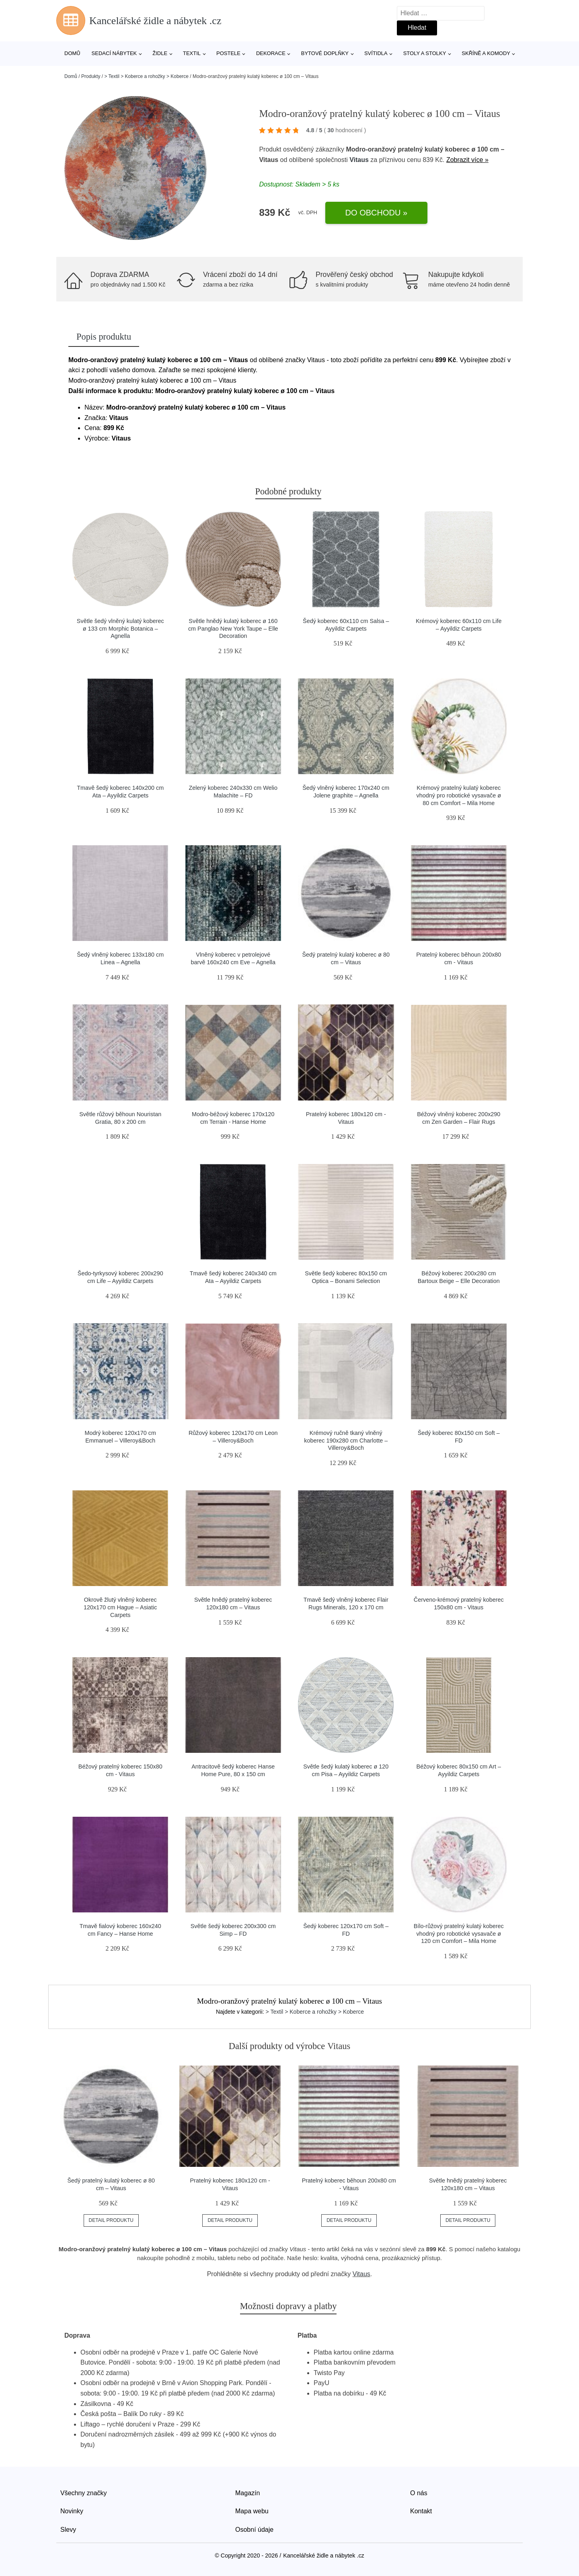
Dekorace (270, 53)
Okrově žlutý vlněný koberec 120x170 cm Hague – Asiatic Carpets (120, 1607)
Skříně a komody (486, 53)
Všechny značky (83, 2493)
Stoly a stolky (424, 53)
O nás (418, 2493)
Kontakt (421, 2511)
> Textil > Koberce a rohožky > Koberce (146, 76)
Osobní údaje (254, 2529)
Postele (228, 53)
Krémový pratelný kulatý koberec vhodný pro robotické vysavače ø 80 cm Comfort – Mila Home (459, 795)
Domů (72, 53)
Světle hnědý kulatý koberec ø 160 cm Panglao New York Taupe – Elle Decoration (233, 628)
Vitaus (359, 159)
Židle (159, 53)
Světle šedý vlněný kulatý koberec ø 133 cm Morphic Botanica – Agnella (120, 628)
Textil (192, 53)
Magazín (247, 2493)
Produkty (90, 76)
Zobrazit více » (467, 159)
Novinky (71, 2511)
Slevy (68, 2529)
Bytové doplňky (325, 53)
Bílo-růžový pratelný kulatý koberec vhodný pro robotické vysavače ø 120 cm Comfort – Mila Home (459, 1933)
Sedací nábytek (114, 53)
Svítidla (376, 53)
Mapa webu (252, 2511)
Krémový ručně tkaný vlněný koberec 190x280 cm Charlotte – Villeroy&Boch (346, 1440)
